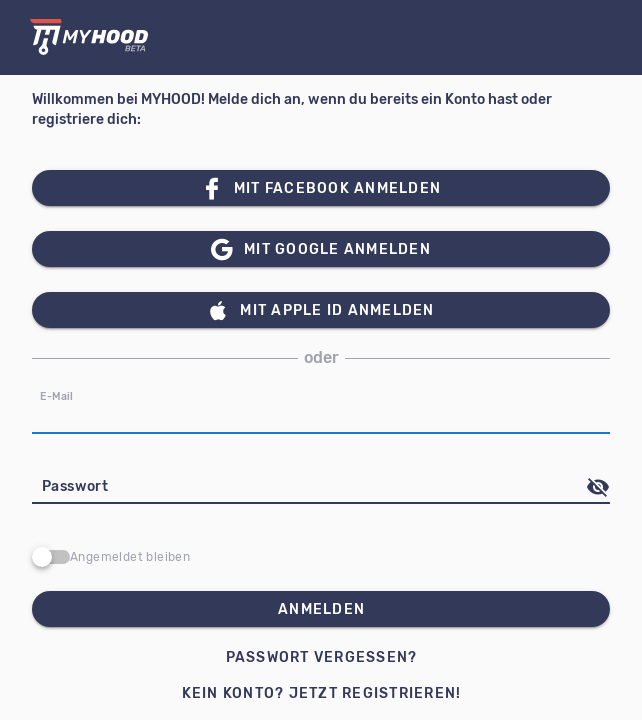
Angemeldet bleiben (130, 557)
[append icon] (598, 487)
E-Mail (57, 396)
